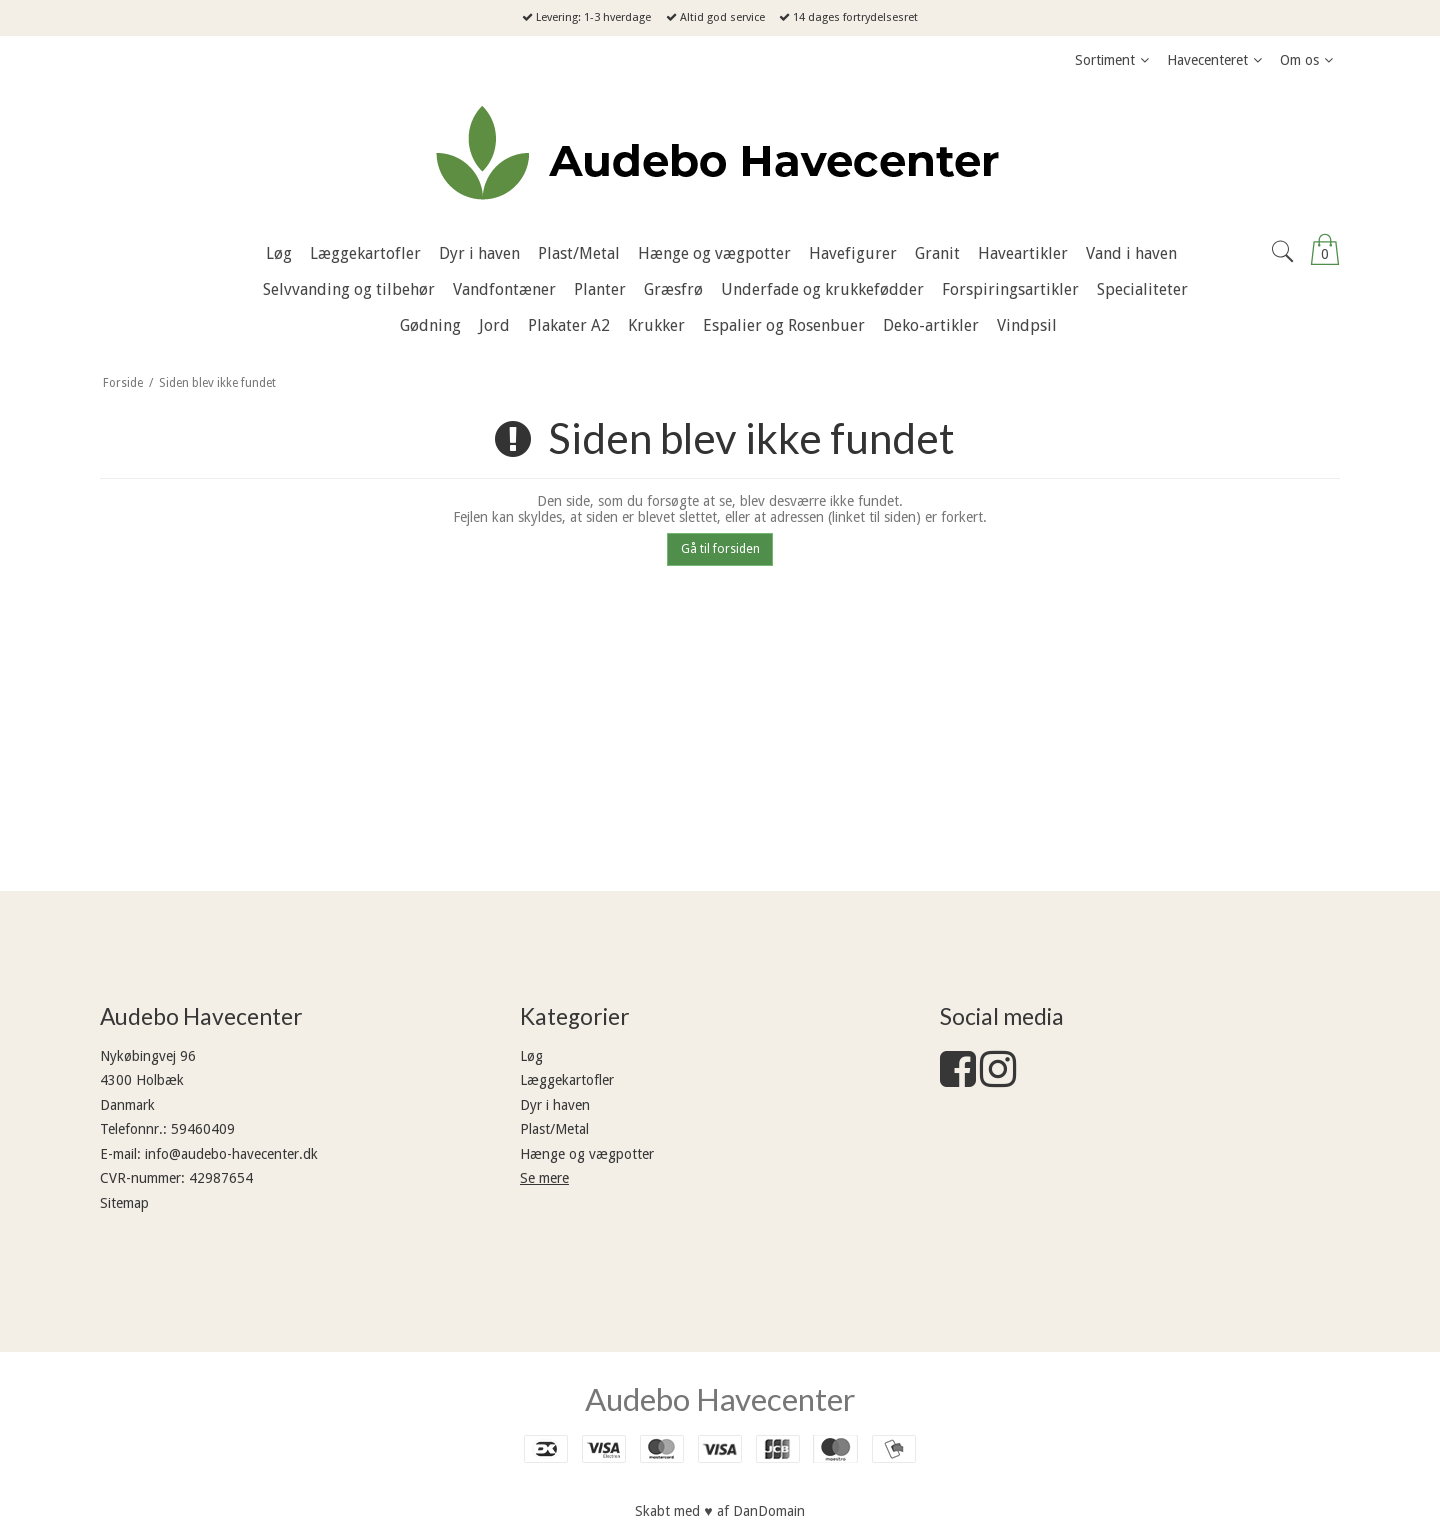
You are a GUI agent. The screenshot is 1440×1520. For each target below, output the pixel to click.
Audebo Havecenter (720, 1399)
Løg (531, 1056)
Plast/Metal (554, 1129)
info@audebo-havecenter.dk (231, 1154)
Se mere (544, 1178)
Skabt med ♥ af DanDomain (719, 1511)
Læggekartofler (567, 1080)
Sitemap (124, 1203)
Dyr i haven (555, 1105)
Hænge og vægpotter (587, 1154)
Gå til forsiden (720, 549)
